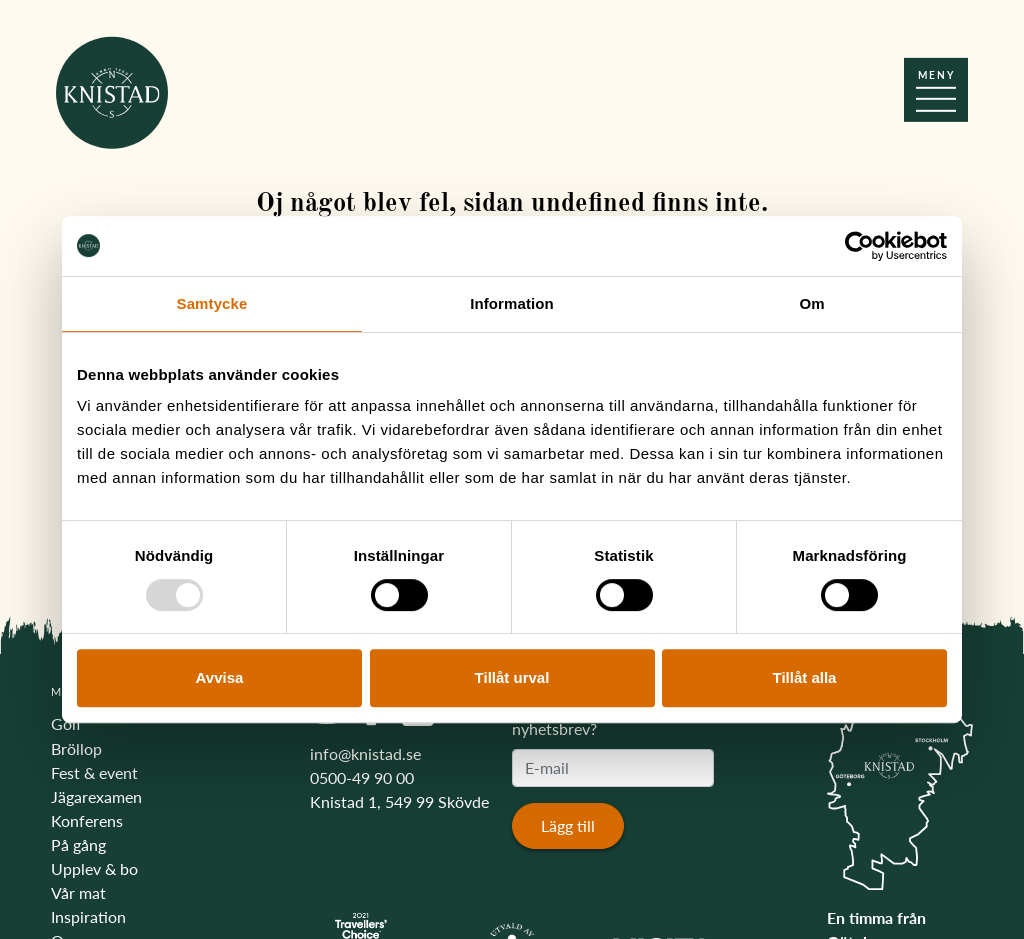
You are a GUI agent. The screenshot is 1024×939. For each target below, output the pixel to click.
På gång (78, 844)
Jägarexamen (96, 796)
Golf (66, 723)
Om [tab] (811, 303)
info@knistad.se (365, 753)
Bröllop (76, 748)
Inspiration (88, 916)
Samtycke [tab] (212, 303)
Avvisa (220, 677)
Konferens (87, 820)
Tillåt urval (512, 677)
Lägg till (568, 825)
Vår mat (78, 892)
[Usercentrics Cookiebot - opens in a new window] (859, 246)
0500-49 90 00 (362, 777)
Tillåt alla (805, 677)
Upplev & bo (94, 868)
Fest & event (94, 772)
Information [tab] (512, 303)
